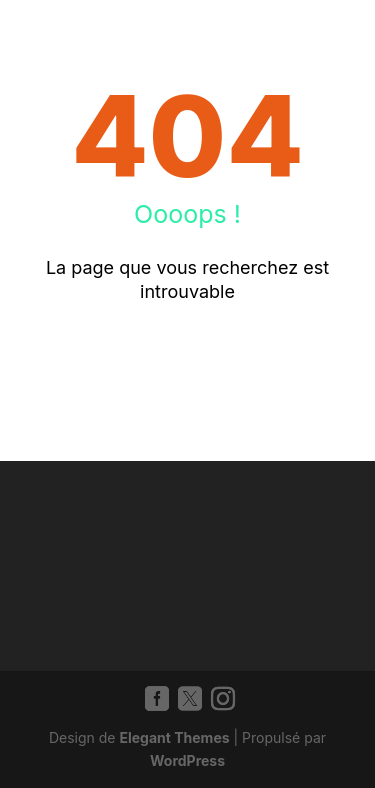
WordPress (187, 760)
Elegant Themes (174, 737)
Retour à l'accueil (187, 357)
